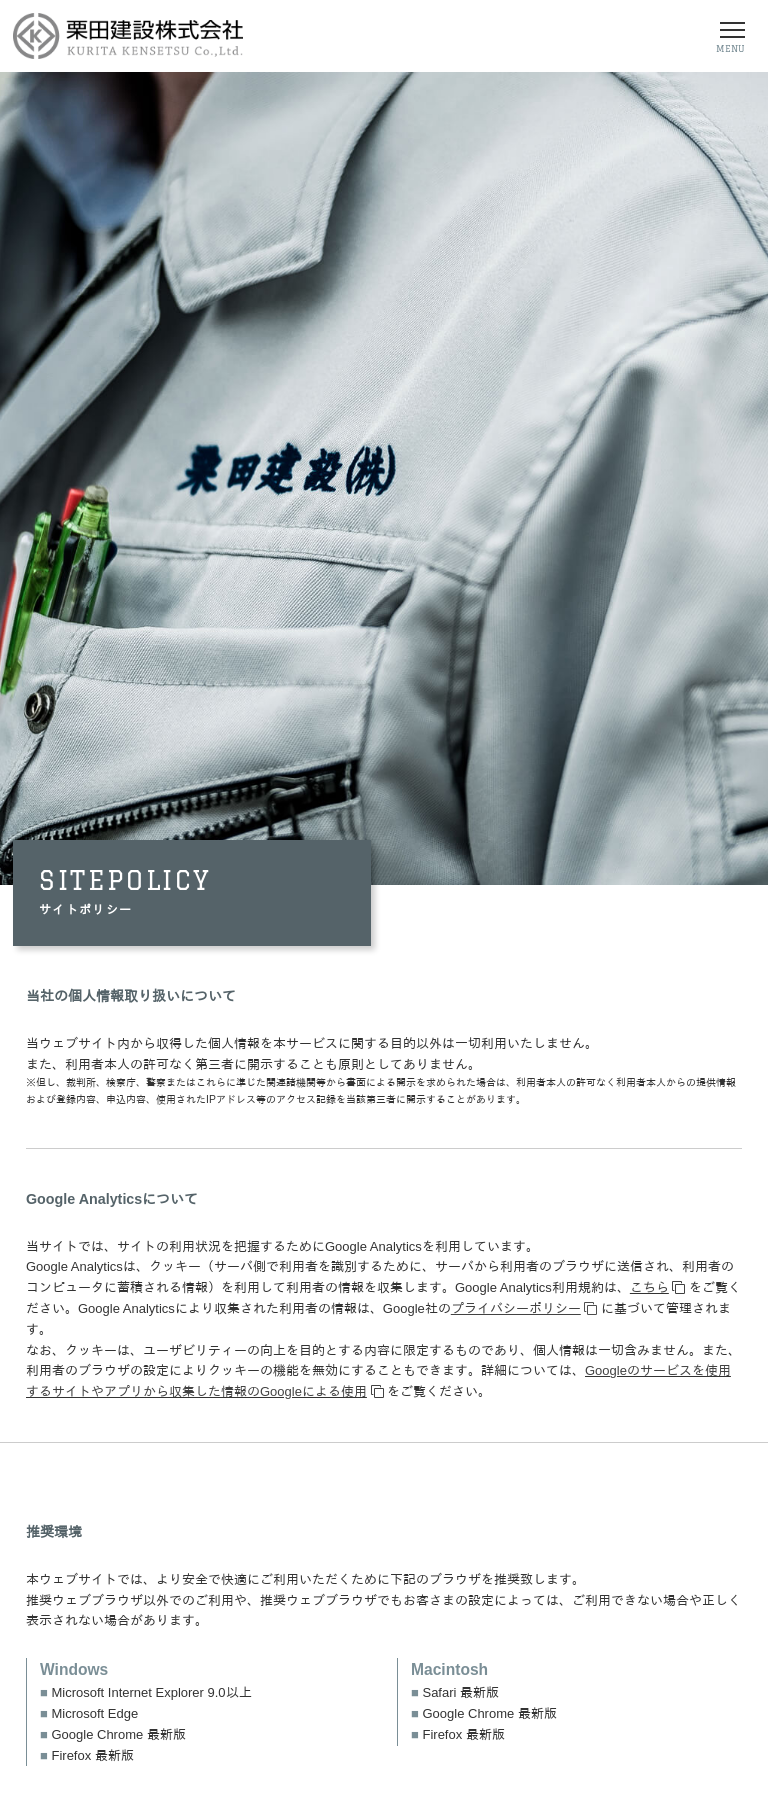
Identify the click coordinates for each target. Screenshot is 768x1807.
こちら (649, 1287)
